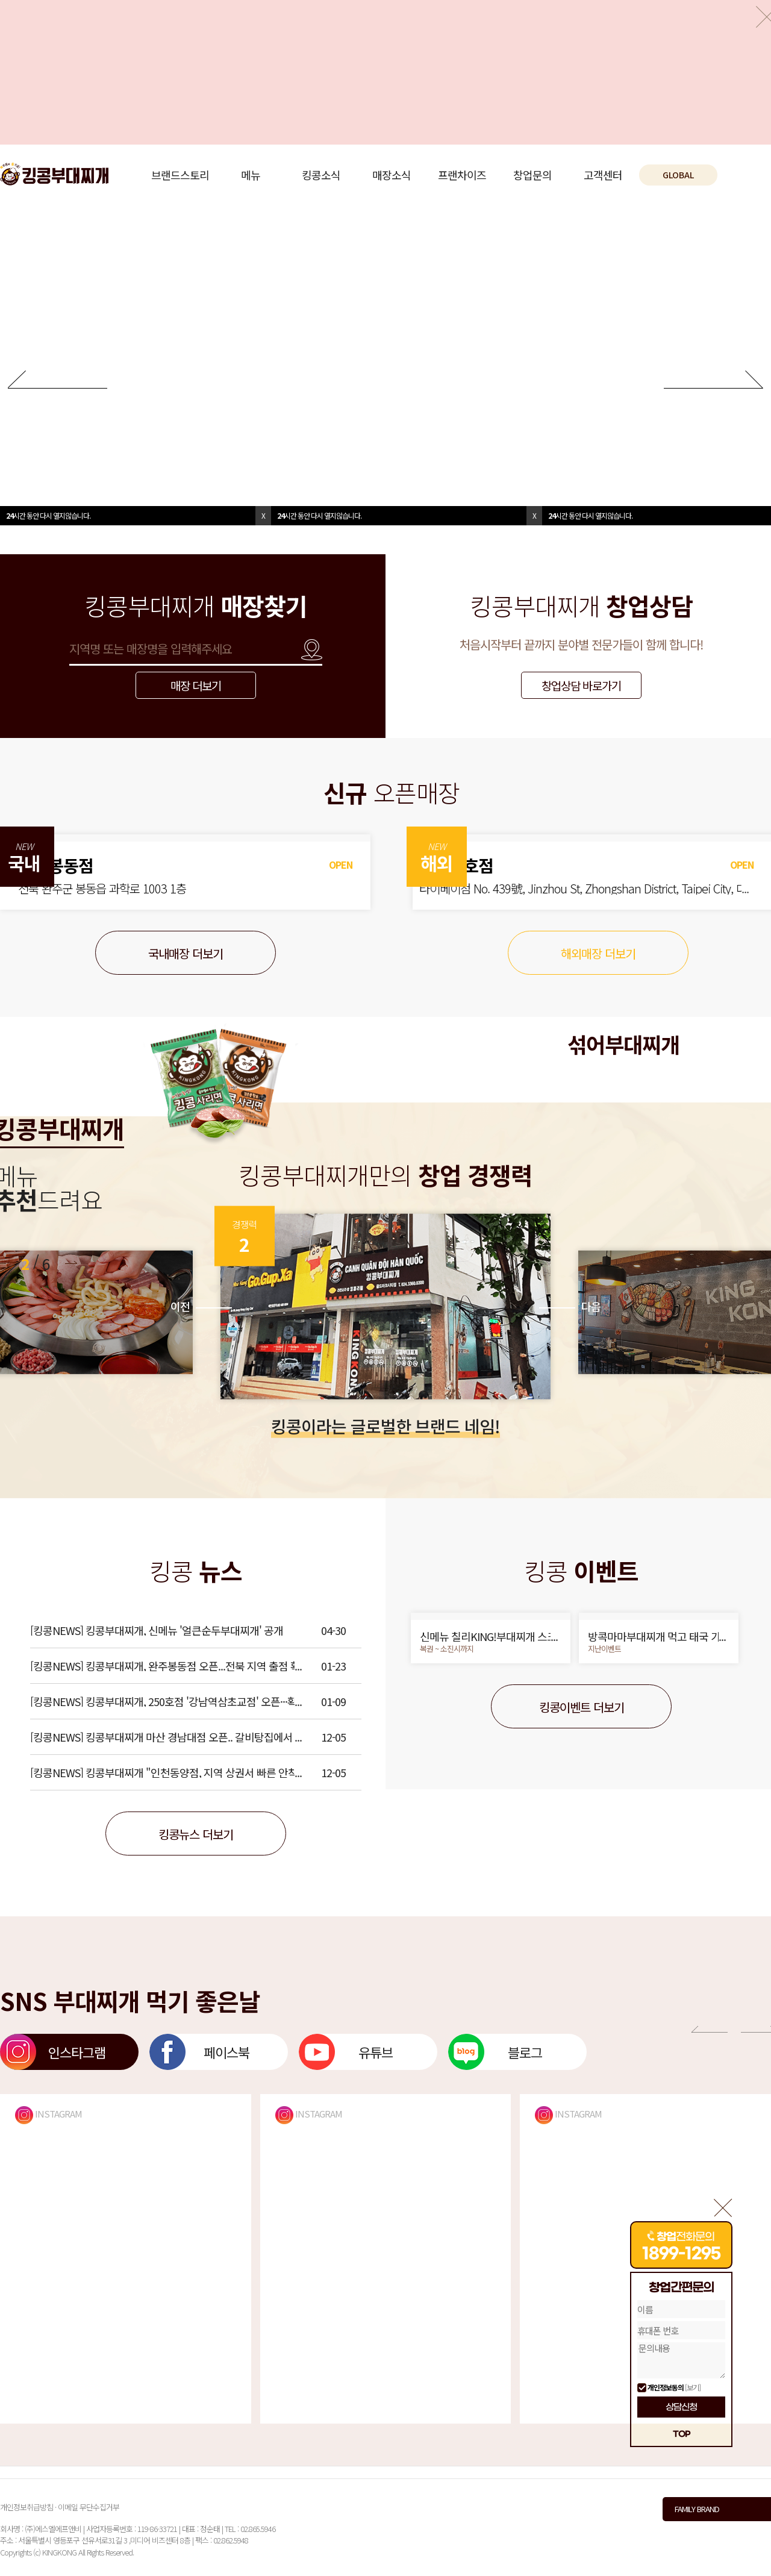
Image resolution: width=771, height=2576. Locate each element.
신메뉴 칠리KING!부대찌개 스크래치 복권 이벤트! (488, 1636)
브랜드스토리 (180, 175)
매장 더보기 (195, 685)
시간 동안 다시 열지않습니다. (48, 515)
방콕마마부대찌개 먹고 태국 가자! (654, 1636)
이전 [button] (201, 1306)
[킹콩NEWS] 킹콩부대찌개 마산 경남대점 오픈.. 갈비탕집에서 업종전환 (167, 1736)
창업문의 (532, 175)
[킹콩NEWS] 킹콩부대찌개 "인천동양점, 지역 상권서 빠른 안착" (166, 1772)
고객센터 (603, 175)
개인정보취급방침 (26, 2507)
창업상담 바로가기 (581, 685)
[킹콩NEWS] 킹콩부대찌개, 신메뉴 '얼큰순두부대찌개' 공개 (156, 1630)
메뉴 (250, 175)
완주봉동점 (55, 865)
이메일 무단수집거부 (88, 2507)
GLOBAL (678, 175)
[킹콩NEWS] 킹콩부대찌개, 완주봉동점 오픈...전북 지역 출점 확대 (165, 1665)
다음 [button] (570, 1306)
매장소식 (391, 175)
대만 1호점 (468, 865)
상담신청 (681, 2407)
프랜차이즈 (462, 175)
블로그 (525, 2052)
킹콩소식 (321, 175)
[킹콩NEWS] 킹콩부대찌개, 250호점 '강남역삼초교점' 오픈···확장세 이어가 (163, 1701)
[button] (71, 1262)
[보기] (693, 2387)
